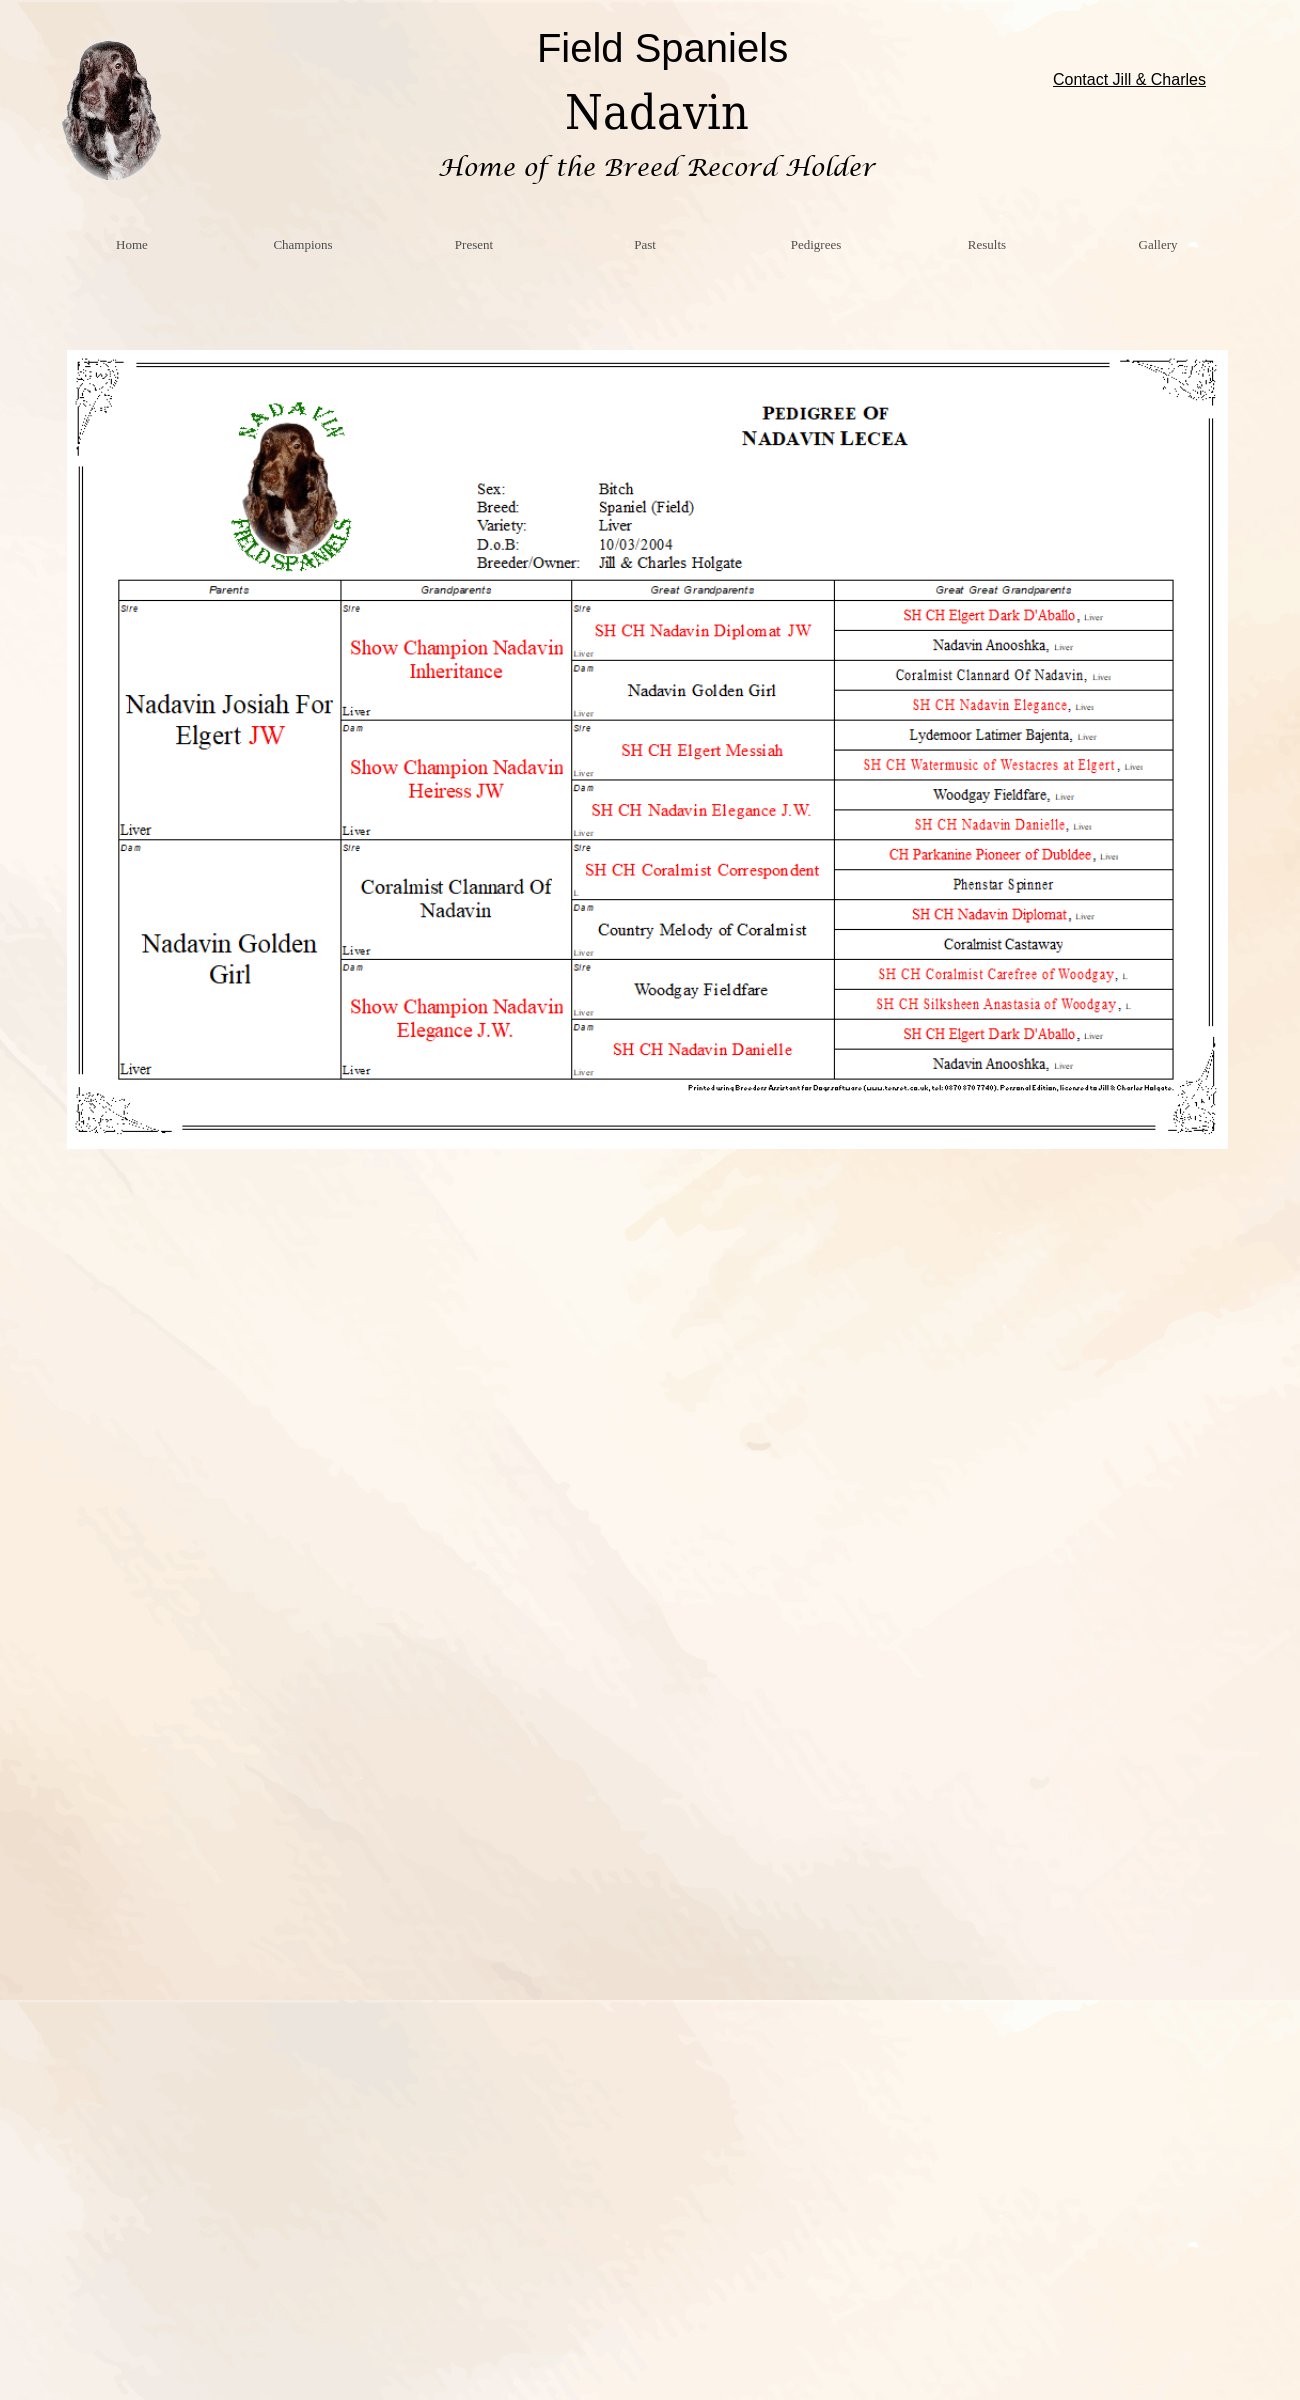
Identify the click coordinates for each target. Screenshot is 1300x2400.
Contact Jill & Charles (1129, 79)
